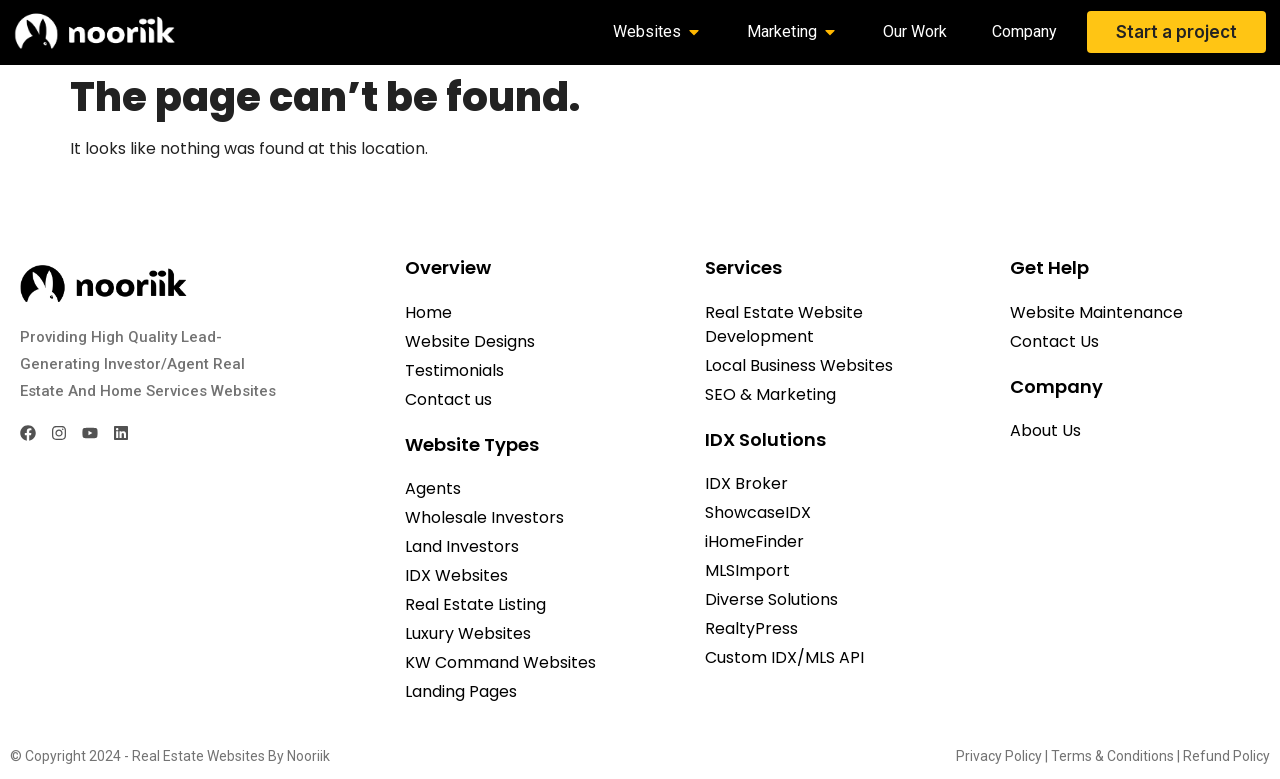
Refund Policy (1226, 756)
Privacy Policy (999, 756)
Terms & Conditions (1112, 756)
